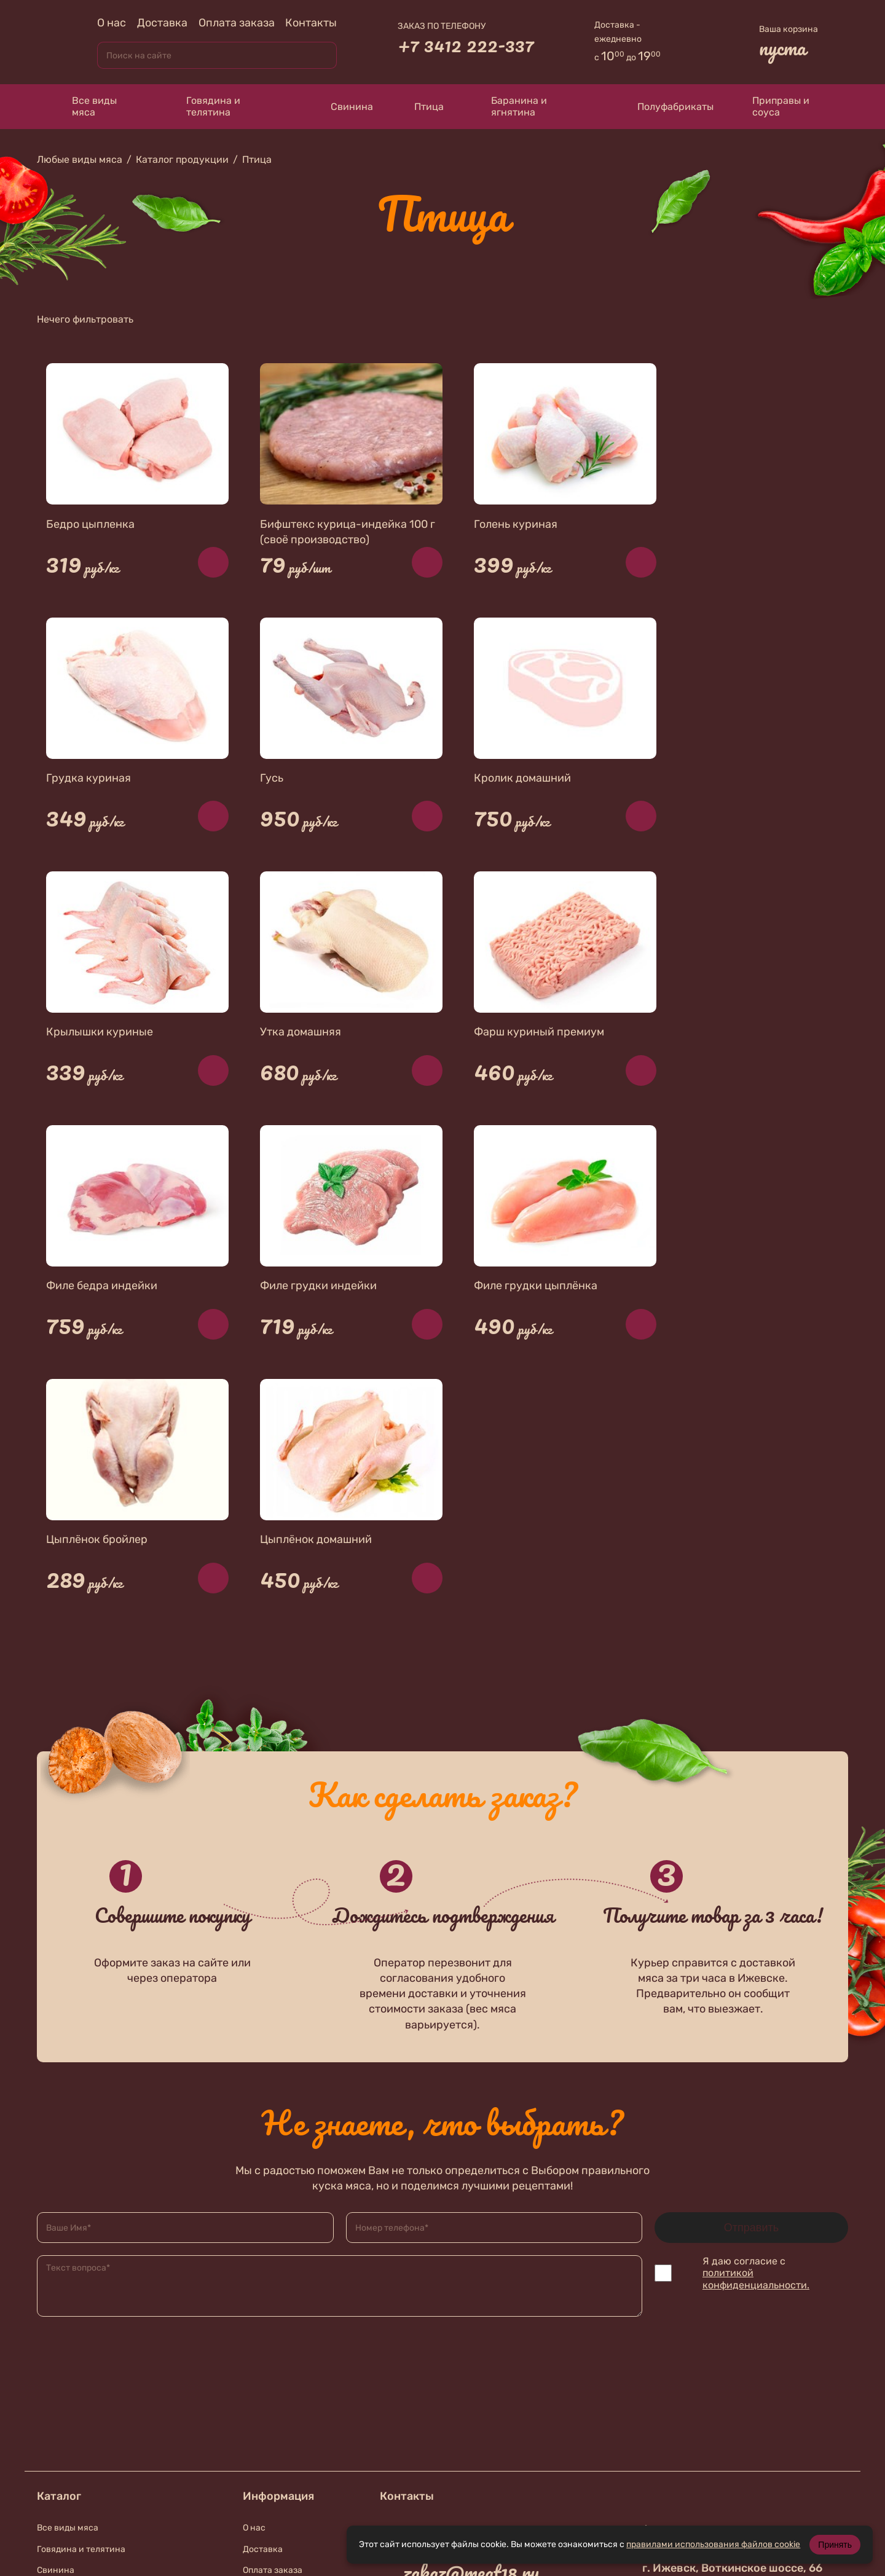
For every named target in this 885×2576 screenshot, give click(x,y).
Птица (421, 106)
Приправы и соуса (773, 106)
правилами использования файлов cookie (713, 2544)
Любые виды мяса (79, 159)
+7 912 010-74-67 (472, 2368)
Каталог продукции (182, 159)
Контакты (311, 22)
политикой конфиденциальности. (755, 2027)
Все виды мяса (83, 106)
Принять (835, 2545)
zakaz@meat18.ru (471, 2321)
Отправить (751, 1976)
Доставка (162, 22)
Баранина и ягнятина (507, 106)
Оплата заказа (237, 22)
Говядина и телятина (202, 106)
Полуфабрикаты (664, 106)
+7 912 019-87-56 (471, 2414)
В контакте (452, 2447)
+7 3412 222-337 (466, 45)
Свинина (340, 106)
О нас (111, 22)
